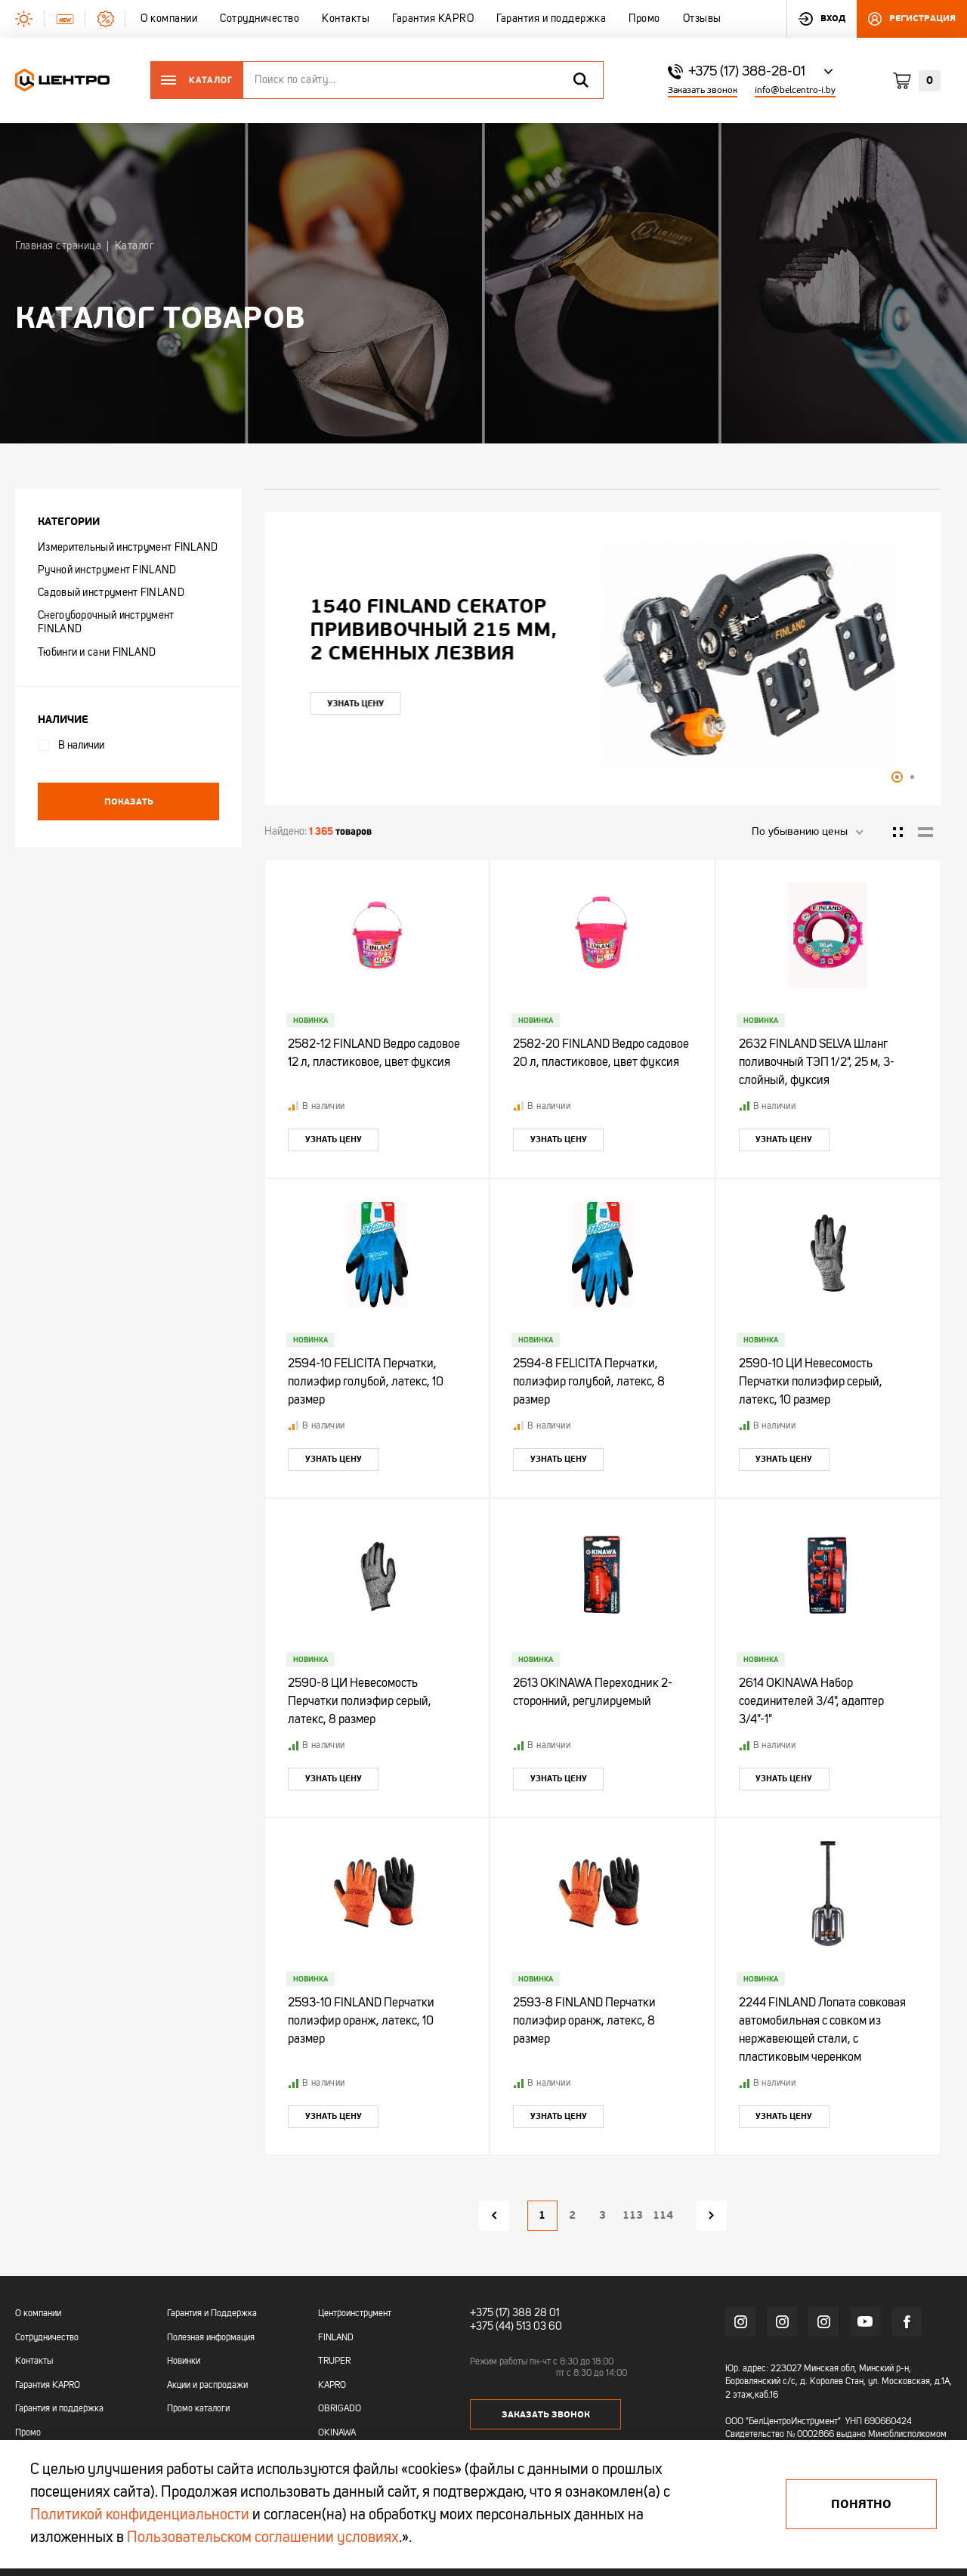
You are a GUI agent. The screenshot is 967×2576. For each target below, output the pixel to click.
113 (633, 2215)
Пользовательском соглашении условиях (263, 2538)
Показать (128, 801)
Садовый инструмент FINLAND (111, 593)
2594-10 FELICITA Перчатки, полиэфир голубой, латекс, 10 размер (365, 1382)
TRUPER (334, 2361)
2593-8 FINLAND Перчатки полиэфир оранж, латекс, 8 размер (584, 2021)
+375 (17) (490, 2313)
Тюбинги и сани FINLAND (97, 652)
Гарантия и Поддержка (212, 2313)
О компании (38, 2313)
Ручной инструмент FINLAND (107, 570)
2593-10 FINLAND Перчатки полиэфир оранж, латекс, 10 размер (361, 2021)
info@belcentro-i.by (795, 90)
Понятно (861, 2504)
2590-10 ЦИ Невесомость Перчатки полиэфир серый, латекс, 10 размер (810, 1382)
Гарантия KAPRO (47, 2385)
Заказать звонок (702, 90)
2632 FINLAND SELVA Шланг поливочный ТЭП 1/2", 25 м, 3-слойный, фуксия (816, 1063)
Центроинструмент (354, 2313)
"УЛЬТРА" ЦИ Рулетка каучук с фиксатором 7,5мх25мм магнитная (430, 630)
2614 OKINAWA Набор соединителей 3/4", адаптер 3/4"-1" (811, 1702)
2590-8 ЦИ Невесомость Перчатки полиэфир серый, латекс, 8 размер (359, 1702)
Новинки (183, 2361)
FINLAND (336, 2338)
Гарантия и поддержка (59, 2409)
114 (663, 2215)
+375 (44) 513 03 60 (516, 2326)
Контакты (34, 2361)
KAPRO (332, 2385)
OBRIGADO (339, 2409)
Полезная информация (211, 2338)
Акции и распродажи (207, 2385)
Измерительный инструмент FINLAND (128, 547)
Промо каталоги (198, 2409)
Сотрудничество (47, 2338)
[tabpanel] (602, 654)
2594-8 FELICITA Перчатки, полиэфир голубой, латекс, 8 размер (589, 1382)
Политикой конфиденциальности (139, 2515)
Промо (28, 2433)
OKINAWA (337, 2433)
